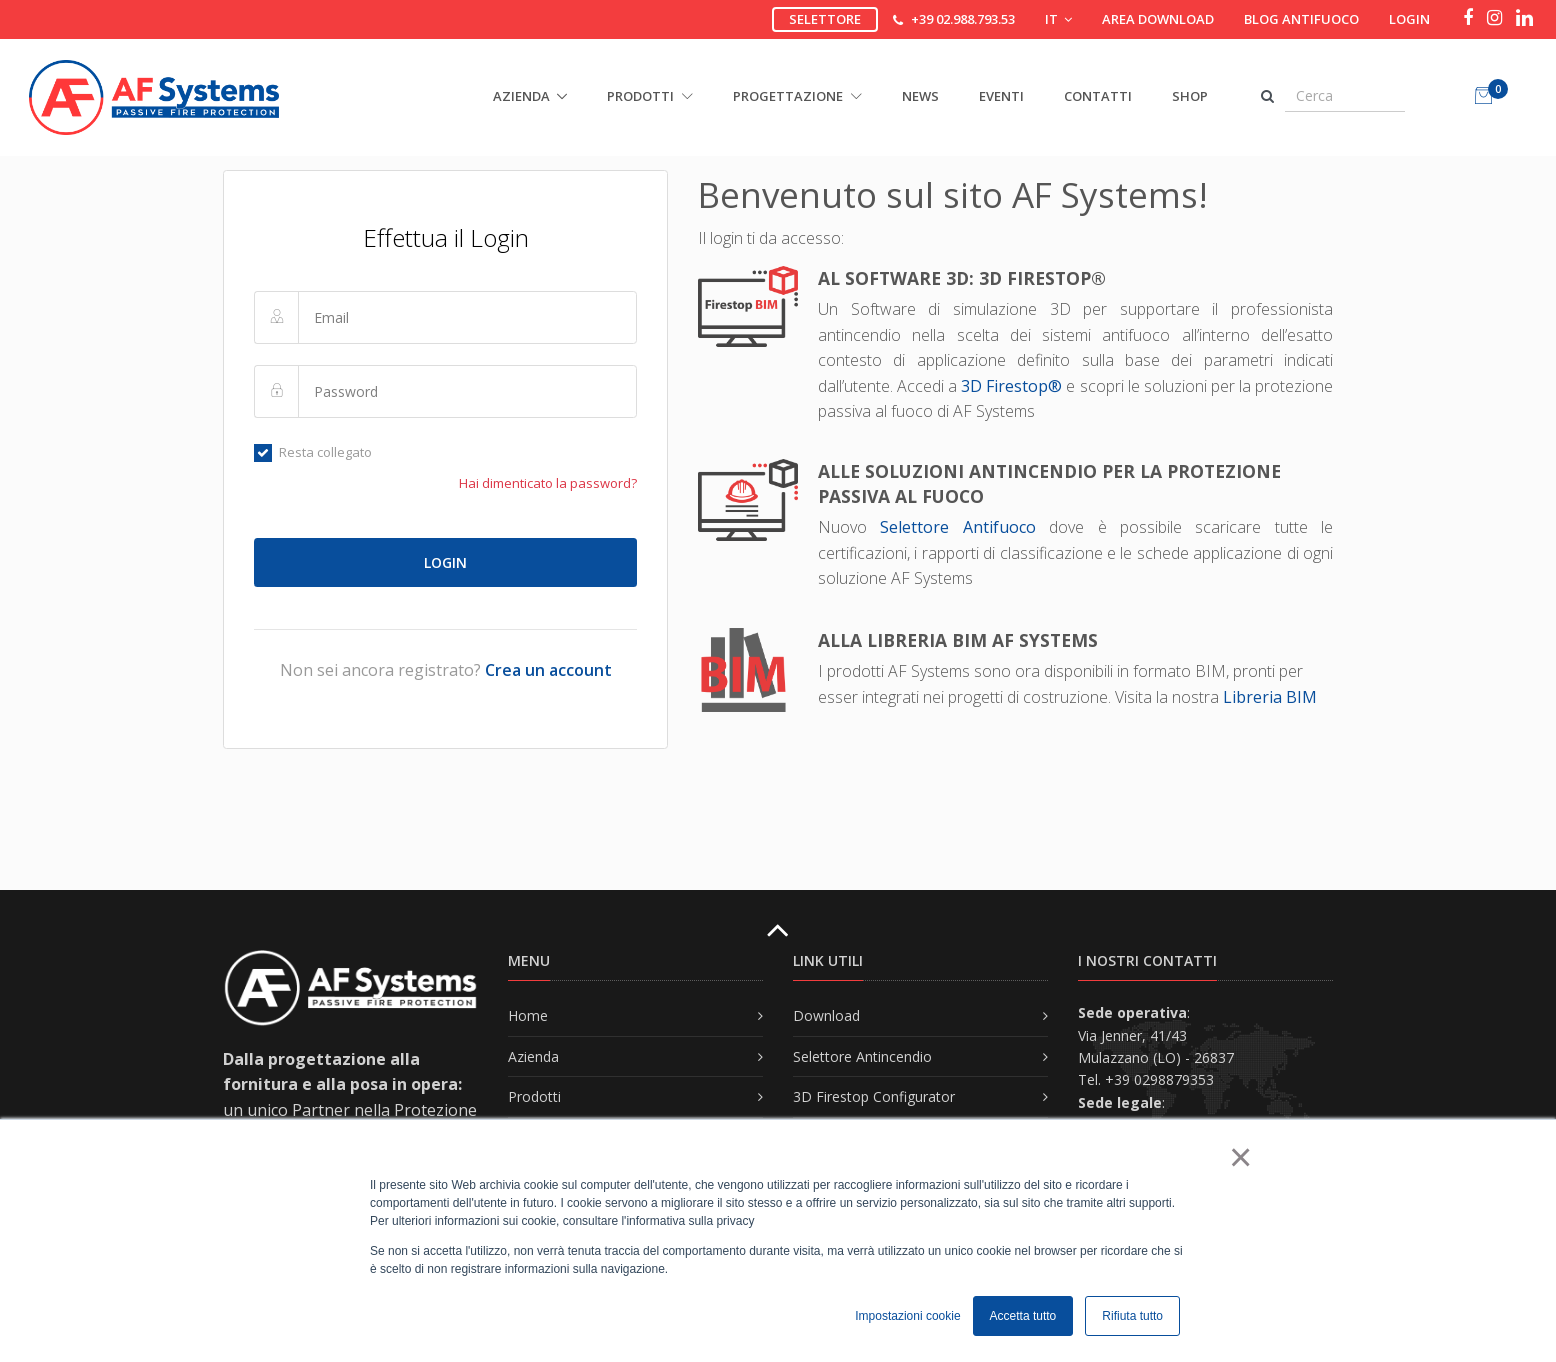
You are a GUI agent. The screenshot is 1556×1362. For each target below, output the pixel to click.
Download (826, 1015)
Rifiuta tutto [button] (1132, 1316)
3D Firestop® (1011, 386)
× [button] (1239, 1157)
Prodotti (534, 1096)
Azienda (533, 1056)
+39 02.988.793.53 (963, 19)
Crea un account (548, 670)
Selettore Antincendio (862, 1056)
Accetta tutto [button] (1023, 1316)
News (920, 96)
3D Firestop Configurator (874, 1096)
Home (528, 1015)
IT (1058, 19)
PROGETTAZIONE (797, 96)
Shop (1190, 96)
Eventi (1001, 96)
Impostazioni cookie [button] (907, 1316)
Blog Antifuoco (1301, 19)
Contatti (1098, 96)
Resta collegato (313, 452)
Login (1409, 19)
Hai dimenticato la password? (548, 483)
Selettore (825, 19)
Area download (1158, 19)
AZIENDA (521, 96)
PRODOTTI (650, 96)
